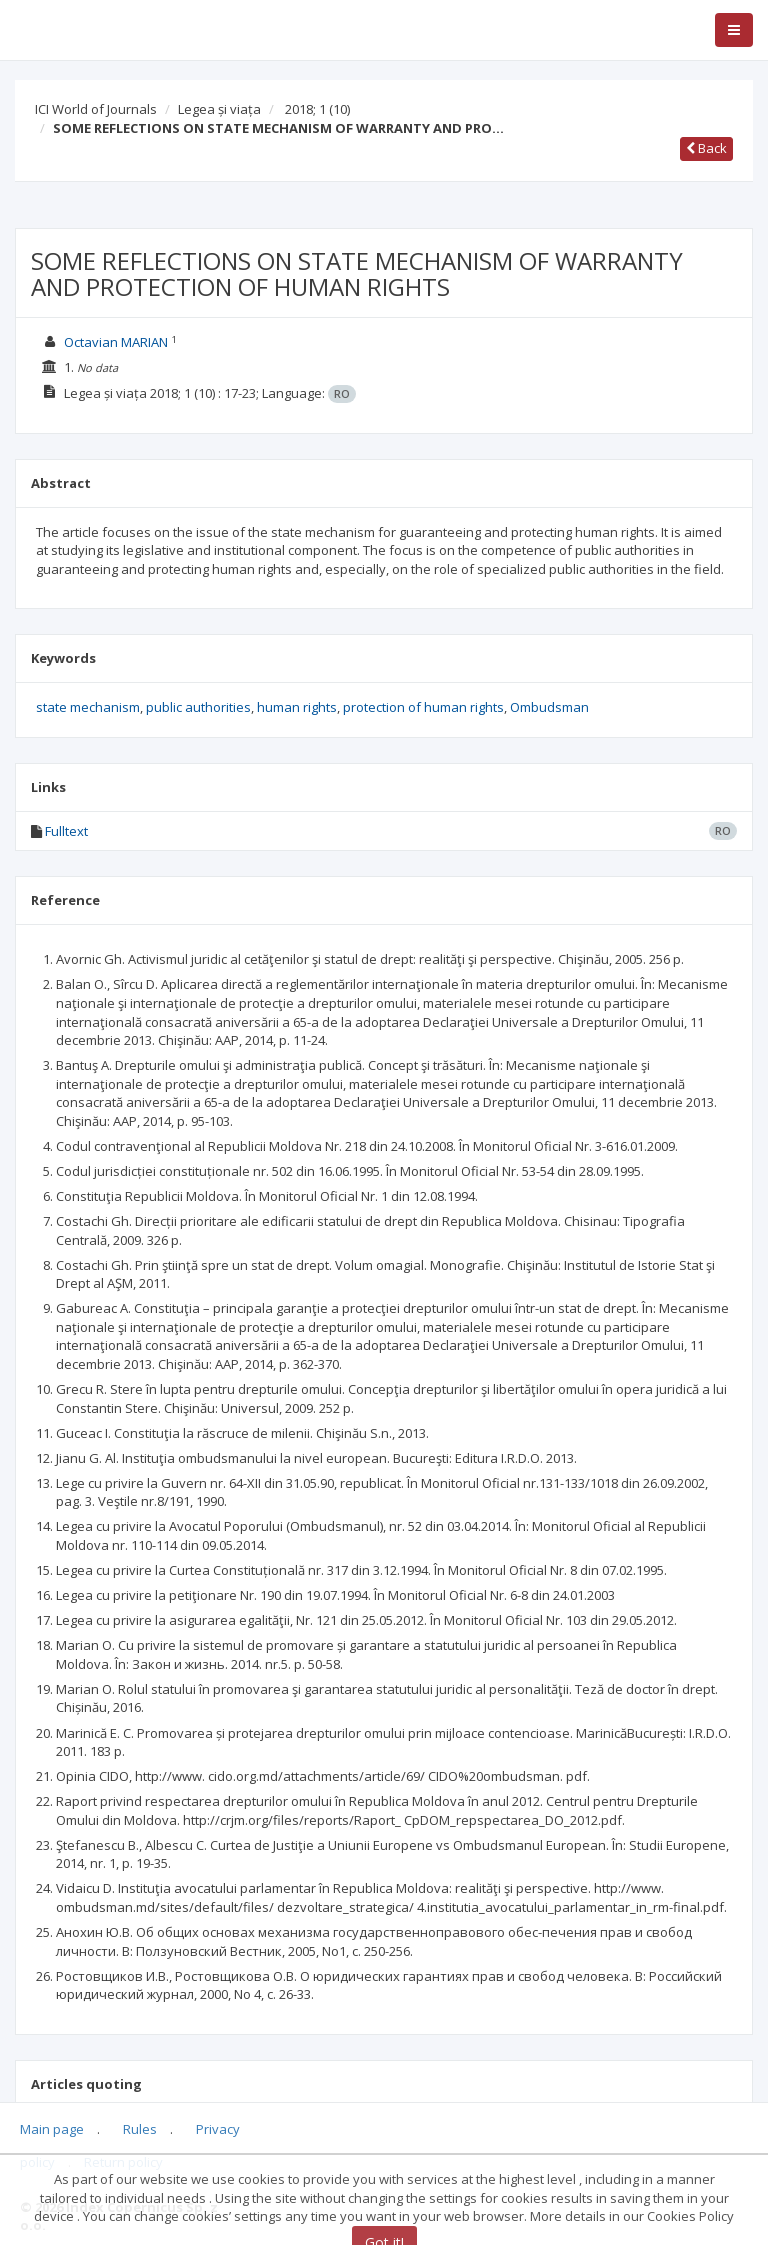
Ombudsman (549, 707)
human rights (297, 707)
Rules (140, 2129)
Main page (52, 2129)
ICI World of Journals (96, 109)
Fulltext (66, 831)
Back (706, 148)
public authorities (198, 707)
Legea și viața (219, 109)
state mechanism (88, 707)
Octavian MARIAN (116, 342)
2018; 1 (317, 109)
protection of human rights (423, 707)
